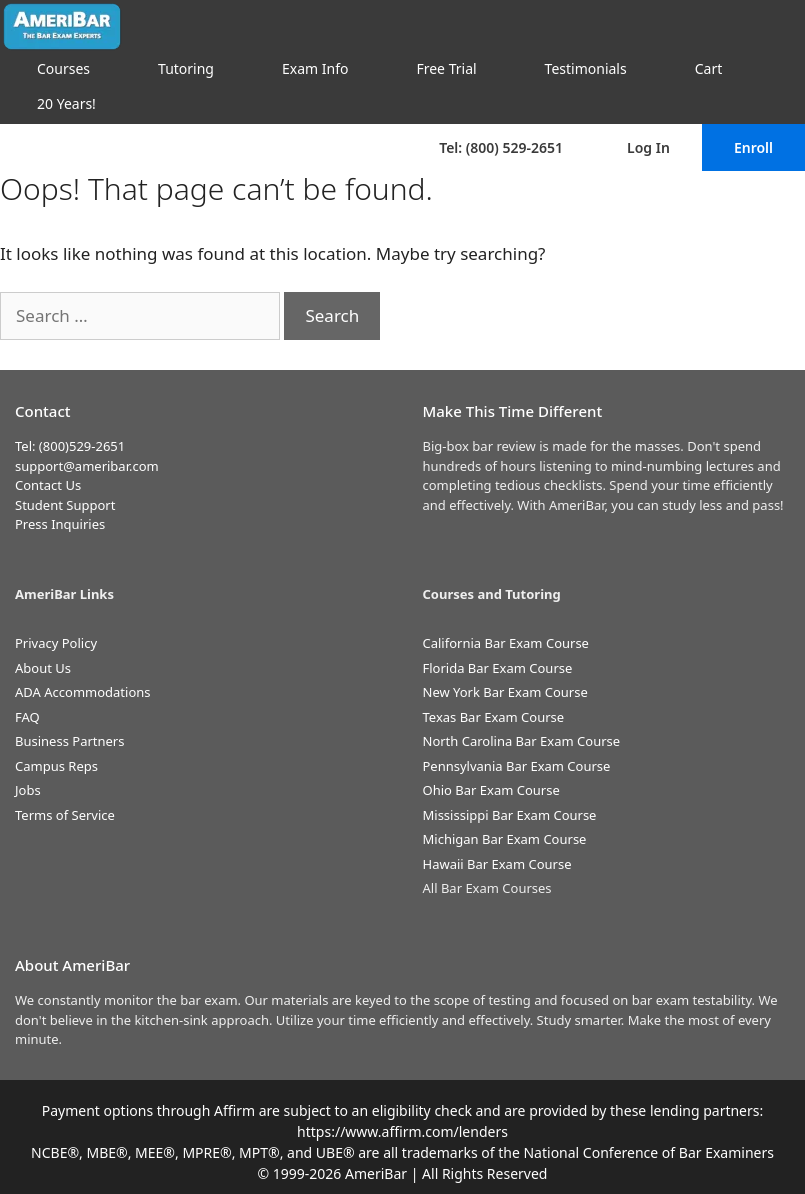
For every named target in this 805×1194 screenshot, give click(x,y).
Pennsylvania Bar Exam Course (517, 766)
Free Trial (446, 68)
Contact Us (48, 485)
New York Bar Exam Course (505, 692)
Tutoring (186, 68)
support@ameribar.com (87, 466)
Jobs (28, 790)
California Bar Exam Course (506, 643)
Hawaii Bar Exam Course (497, 864)
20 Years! (66, 103)
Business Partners (69, 741)
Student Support (65, 505)
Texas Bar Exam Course (494, 717)
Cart (709, 68)
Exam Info (315, 68)
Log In (648, 147)
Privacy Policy (56, 643)
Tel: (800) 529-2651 (501, 147)
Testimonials (586, 68)
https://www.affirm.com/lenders (402, 1131)
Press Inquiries (60, 524)
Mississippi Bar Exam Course (510, 815)
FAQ (27, 717)
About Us (43, 668)
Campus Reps (56, 766)
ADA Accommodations (83, 692)
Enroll (753, 147)
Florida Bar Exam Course (498, 668)
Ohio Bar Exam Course (491, 790)
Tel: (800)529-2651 (70, 446)
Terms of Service (65, 815)
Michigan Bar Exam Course (505, 839)
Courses (63, 68)
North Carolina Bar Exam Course (522, 741)
